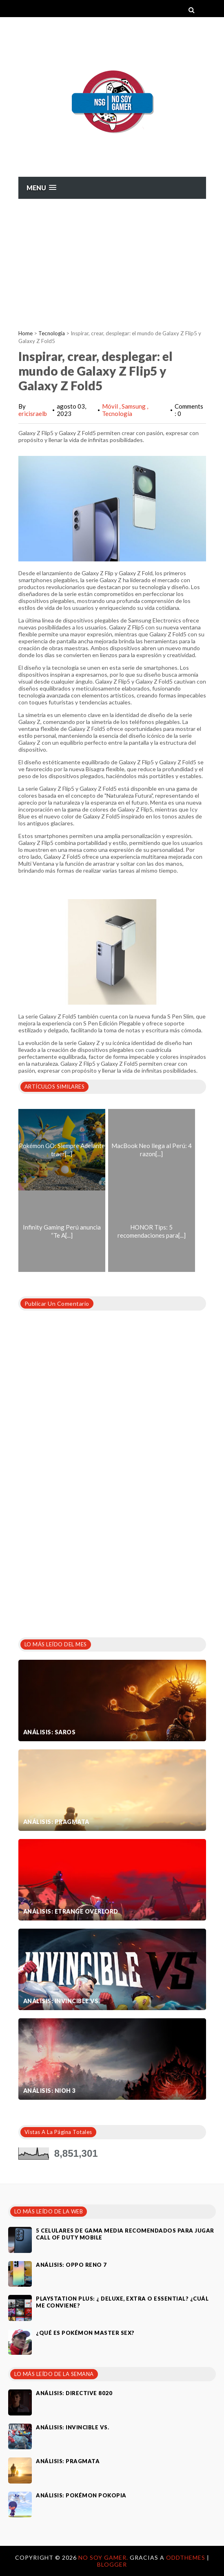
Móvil (110, 406)
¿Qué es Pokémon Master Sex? (85, 2333)
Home (25, 333)
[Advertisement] (112, 260)
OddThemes (185, 2557)
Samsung (134, 406)
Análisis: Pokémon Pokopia (81, 2495)
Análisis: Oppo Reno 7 (71, 2264)
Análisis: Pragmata (56, 1821)
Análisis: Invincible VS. (61, 2000)
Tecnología (51, 333)
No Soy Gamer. (104, 2557)
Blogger (112, 2564)
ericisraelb (32, 413)
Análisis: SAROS (49, 1732)
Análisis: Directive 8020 (74, 2393)
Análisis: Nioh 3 (49, 2090)
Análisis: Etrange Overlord (70, 1911)
